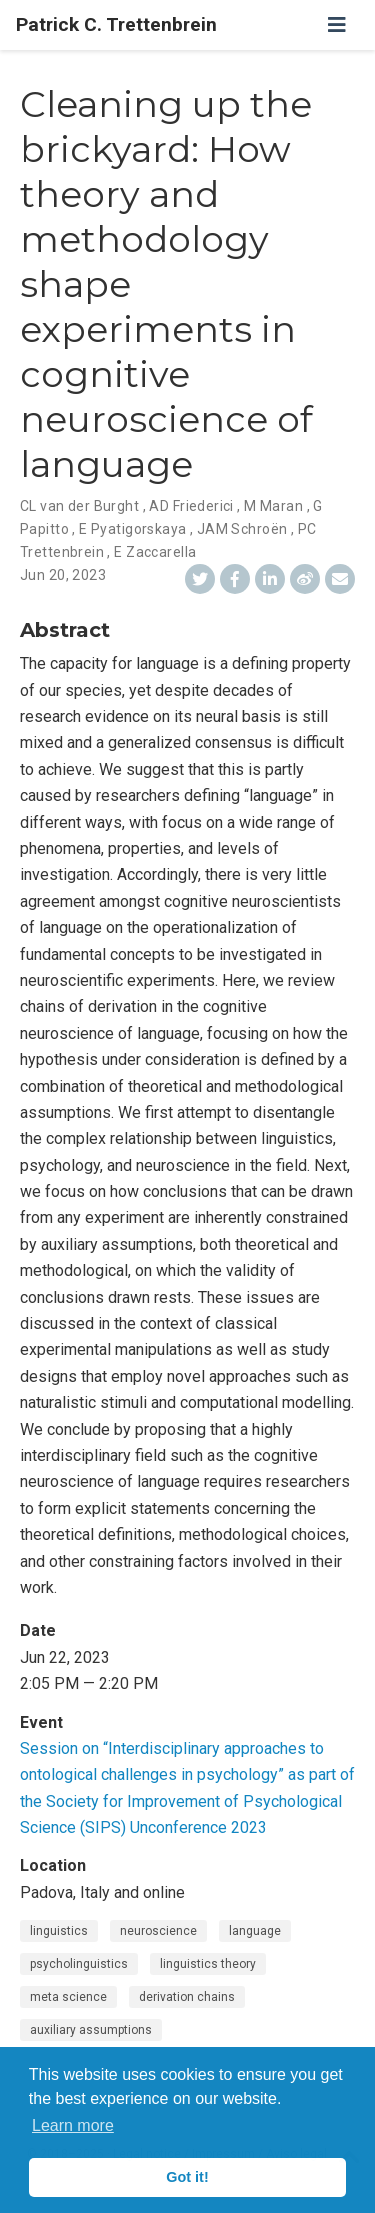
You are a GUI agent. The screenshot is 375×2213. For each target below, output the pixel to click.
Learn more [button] (73, 2125)
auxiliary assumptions (91, 2030)
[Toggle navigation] (337, 25)
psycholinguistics (79, 1964)
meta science (68, 1997)
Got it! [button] (187, 2177)
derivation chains (187, 1997)
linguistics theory (208, 1964)
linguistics (59, 1931)
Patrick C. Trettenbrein (116, 24)
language (255, 1931)
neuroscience (158, 1931)
